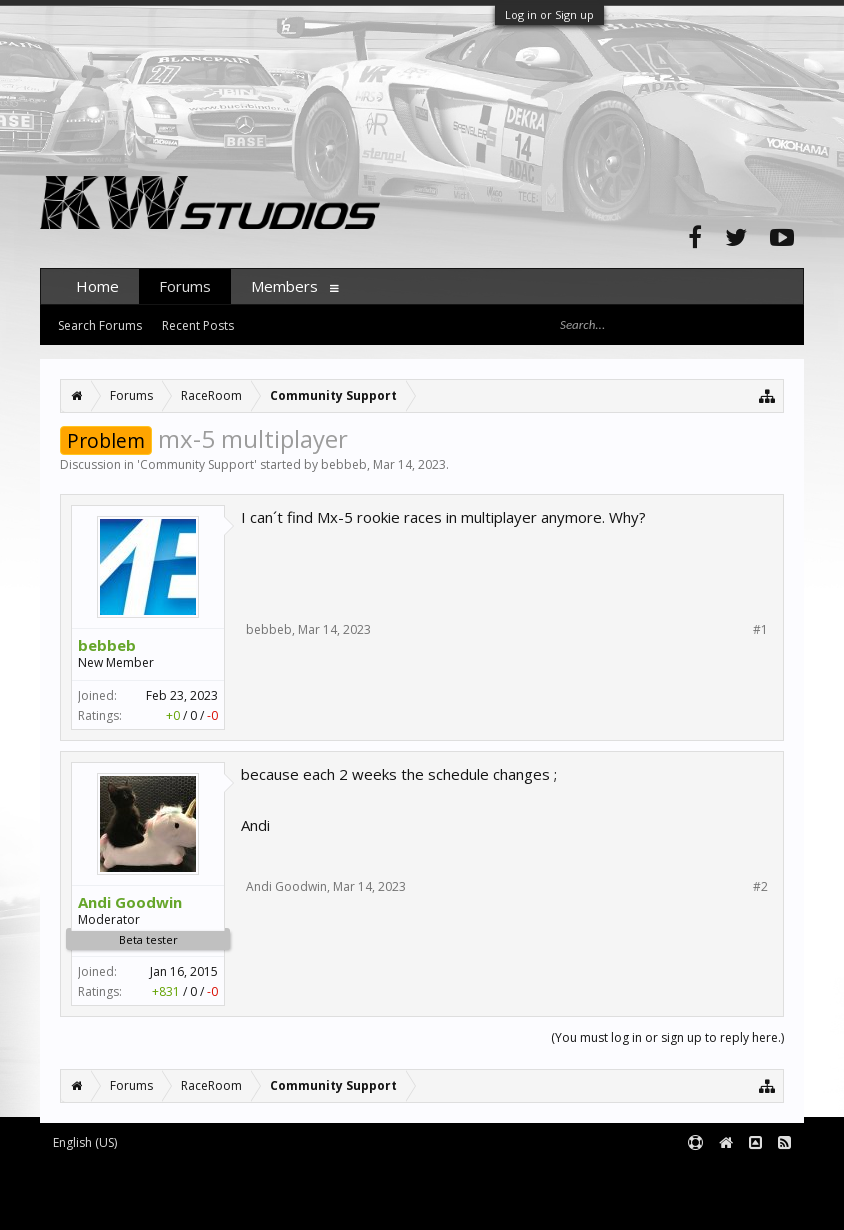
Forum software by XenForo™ (206, 1175)
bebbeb (344, 464)
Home (97, 286)
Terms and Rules (754, 1175)
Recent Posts (198, 325)
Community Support (197, 464)
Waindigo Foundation (307, 1190)
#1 (760, 630)
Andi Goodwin (130, 902)
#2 (760, 887)
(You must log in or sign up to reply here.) (667, 1037)
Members (284, 286)
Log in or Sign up (549, 14)
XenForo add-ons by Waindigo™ (128, 1190)
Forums (185, 286)
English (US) (85, 1142)
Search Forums (100, 325)
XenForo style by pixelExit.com (211, 1205)
